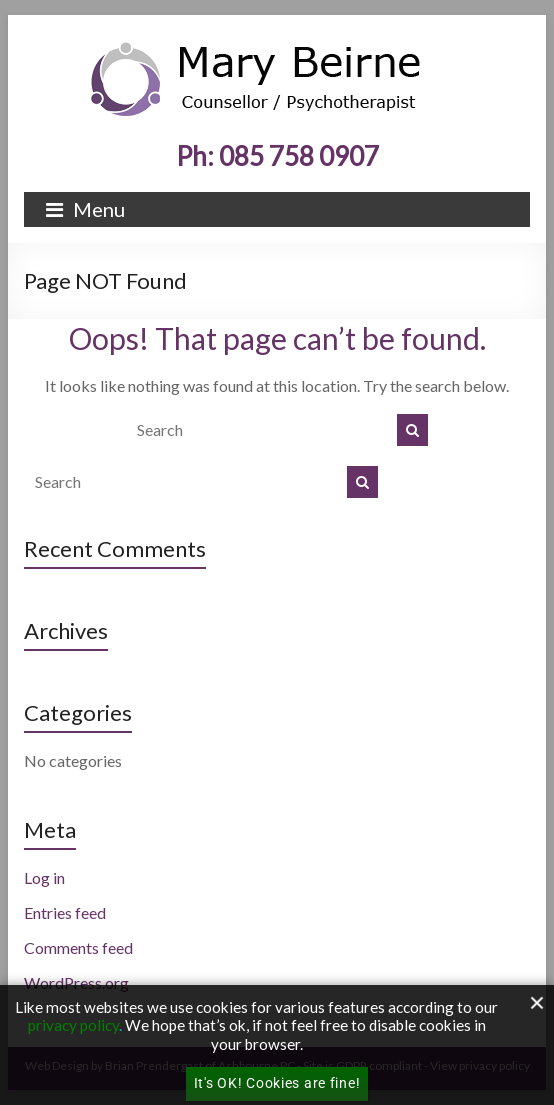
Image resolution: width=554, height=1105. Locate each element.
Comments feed (78, 947)
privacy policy (73, 1025)
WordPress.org (76, 982)
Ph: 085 (277, 156)
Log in (44, 877)
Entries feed (65, 912)
